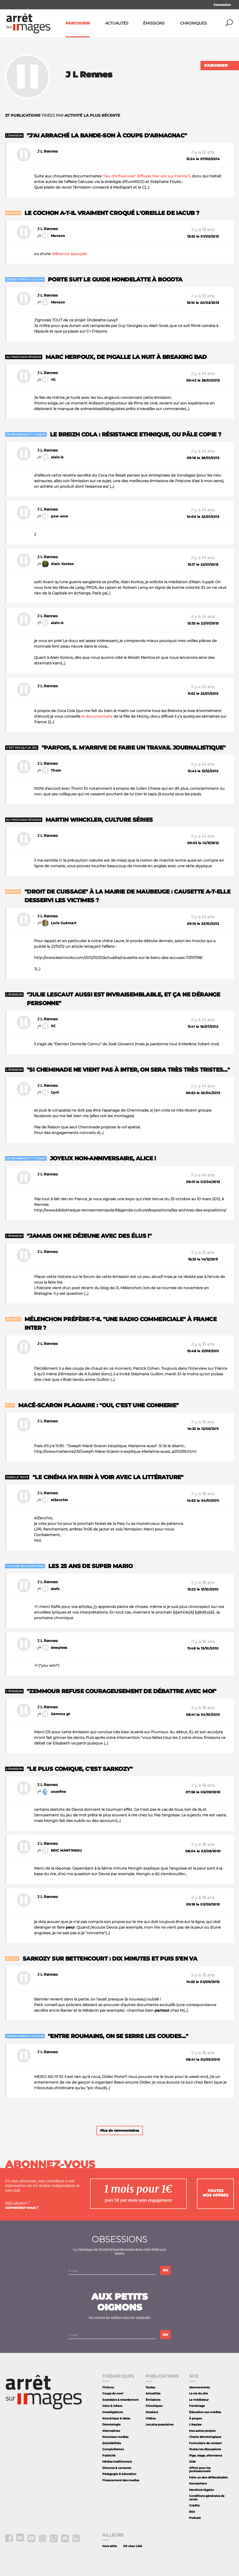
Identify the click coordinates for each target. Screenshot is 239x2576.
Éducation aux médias (205, 2412)
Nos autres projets (202, 2430)
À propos (195, 2418)
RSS (192, 2511)
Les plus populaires (159, 2424)
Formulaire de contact (205, 2443)
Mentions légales (201, 2490)
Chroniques (193, 23)
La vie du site (198, 2393)
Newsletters (198, 2483)
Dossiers (152, 2412)
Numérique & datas (116, 2418)
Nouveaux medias (115, 2437)
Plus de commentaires (119, 2130)
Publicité (109, 2455)
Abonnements (199, 2387)
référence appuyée (69, 254)
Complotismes (113, 2449)
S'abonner (216, 65)
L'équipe (195, 2424)
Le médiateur (199, 2399)
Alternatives (111, 2430)
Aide (192, 2461)
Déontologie (111, 2424)
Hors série (109, 2546)
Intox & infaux (112, 2406)
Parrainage (197, 2406)
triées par (62, 115)
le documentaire (96, 716)
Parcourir (78, 23)
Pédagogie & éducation (119, 2474)
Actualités (116, 23)
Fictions (108, 2387)
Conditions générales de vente (207, 2497)
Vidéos (151, 2418)
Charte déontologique (205, 2437)
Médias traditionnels (117, 2461)
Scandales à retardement (120, 2399)
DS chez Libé (132, 2546)
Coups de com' (113, 2393)
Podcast (195, 2518)
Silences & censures (116, 2468)
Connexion (222, 5)
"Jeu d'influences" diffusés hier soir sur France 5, (146, 176)
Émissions (154, 23)
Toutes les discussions (205, 2449)
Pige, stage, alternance (205, 2455)
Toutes (150, 2387)
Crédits (194, 2505)
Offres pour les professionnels (200, 2469)
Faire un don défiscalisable (208, 2477)
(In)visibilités (111, 2443)
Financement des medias (120, 2480)
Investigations (112, 2412)
